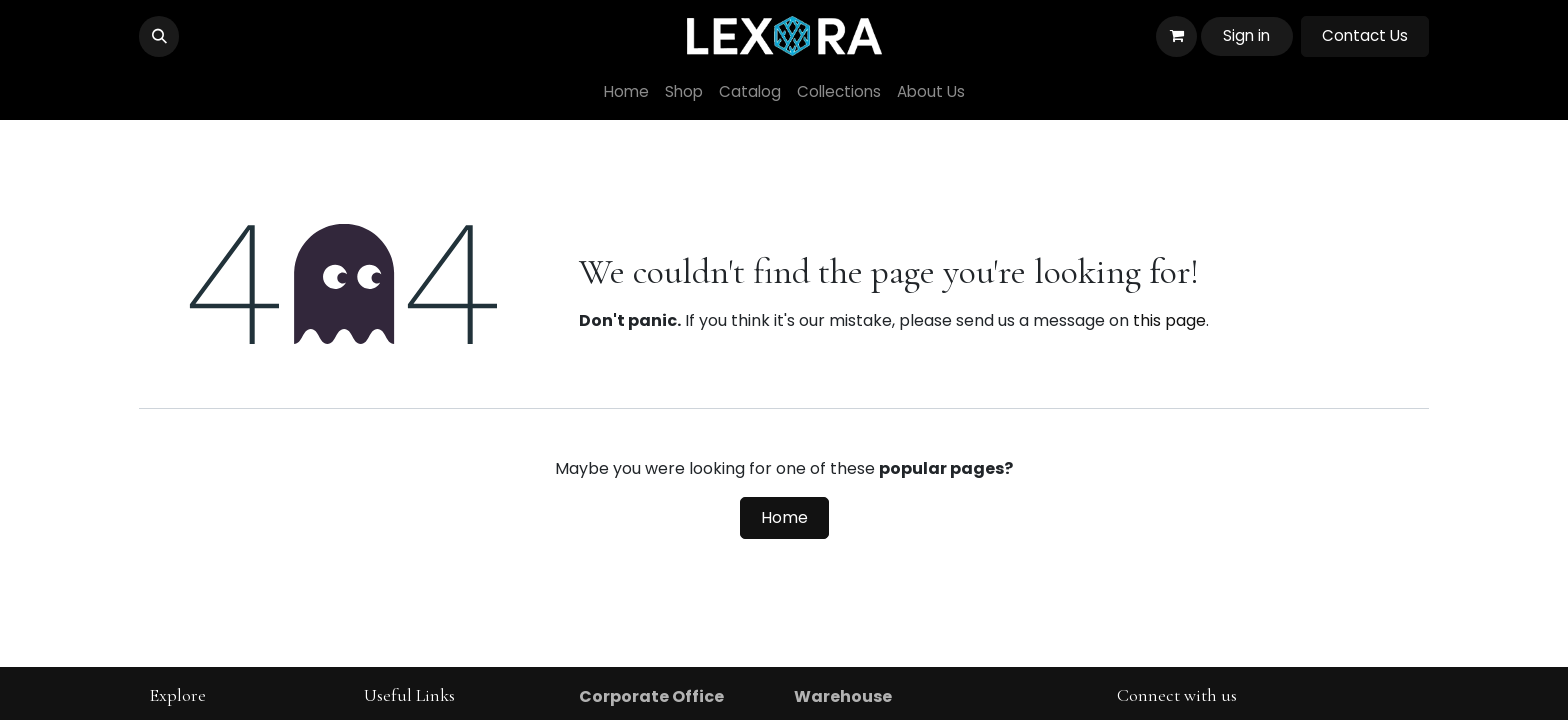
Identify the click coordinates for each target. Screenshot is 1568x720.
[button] (159, 36)
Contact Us (1365, 35)
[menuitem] (626, 92)
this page (1169, 320)
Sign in (1246, 35)
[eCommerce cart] (1176, 36)
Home (784, 517)
